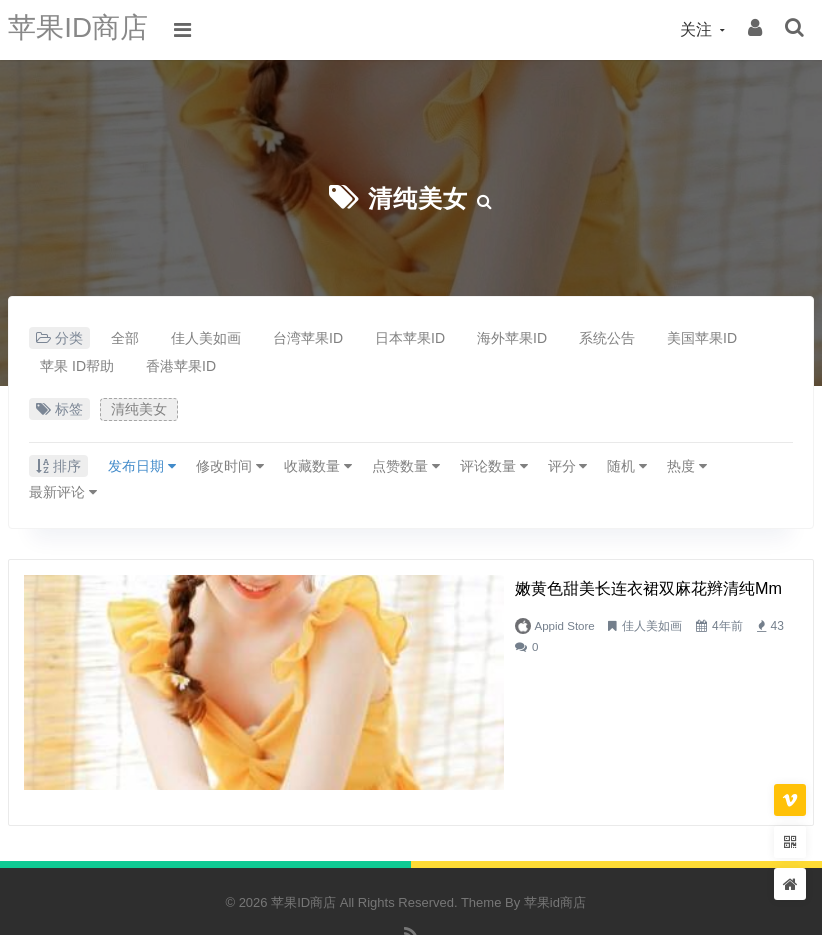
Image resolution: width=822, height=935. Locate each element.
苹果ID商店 (83, 29)
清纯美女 (418, 197)
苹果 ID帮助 (77, 366)
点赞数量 (406, 466)
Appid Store (334, 626)
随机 (627, 466)
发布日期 (142, 466)
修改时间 (230, 466)
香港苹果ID (181, 366)
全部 (125, 338)
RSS (411, 885)
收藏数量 (318, 466)
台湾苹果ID (308, 338)
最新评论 (63, 492)
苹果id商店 (555, 842)
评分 (568, 466)
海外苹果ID (512, 338)
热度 (687, 466)
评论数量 (494, 466)
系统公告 (607, 338)
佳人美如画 (206, 338)
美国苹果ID (702, 338)
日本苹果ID (410, 338)
